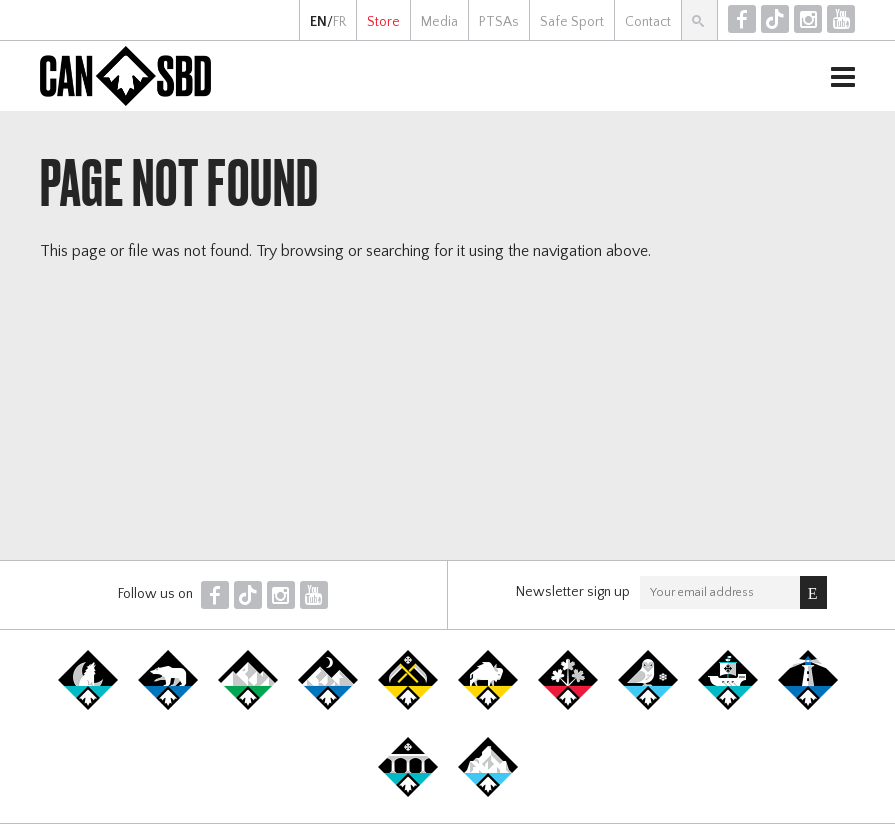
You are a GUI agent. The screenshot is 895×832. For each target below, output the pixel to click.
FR (339, 22)
